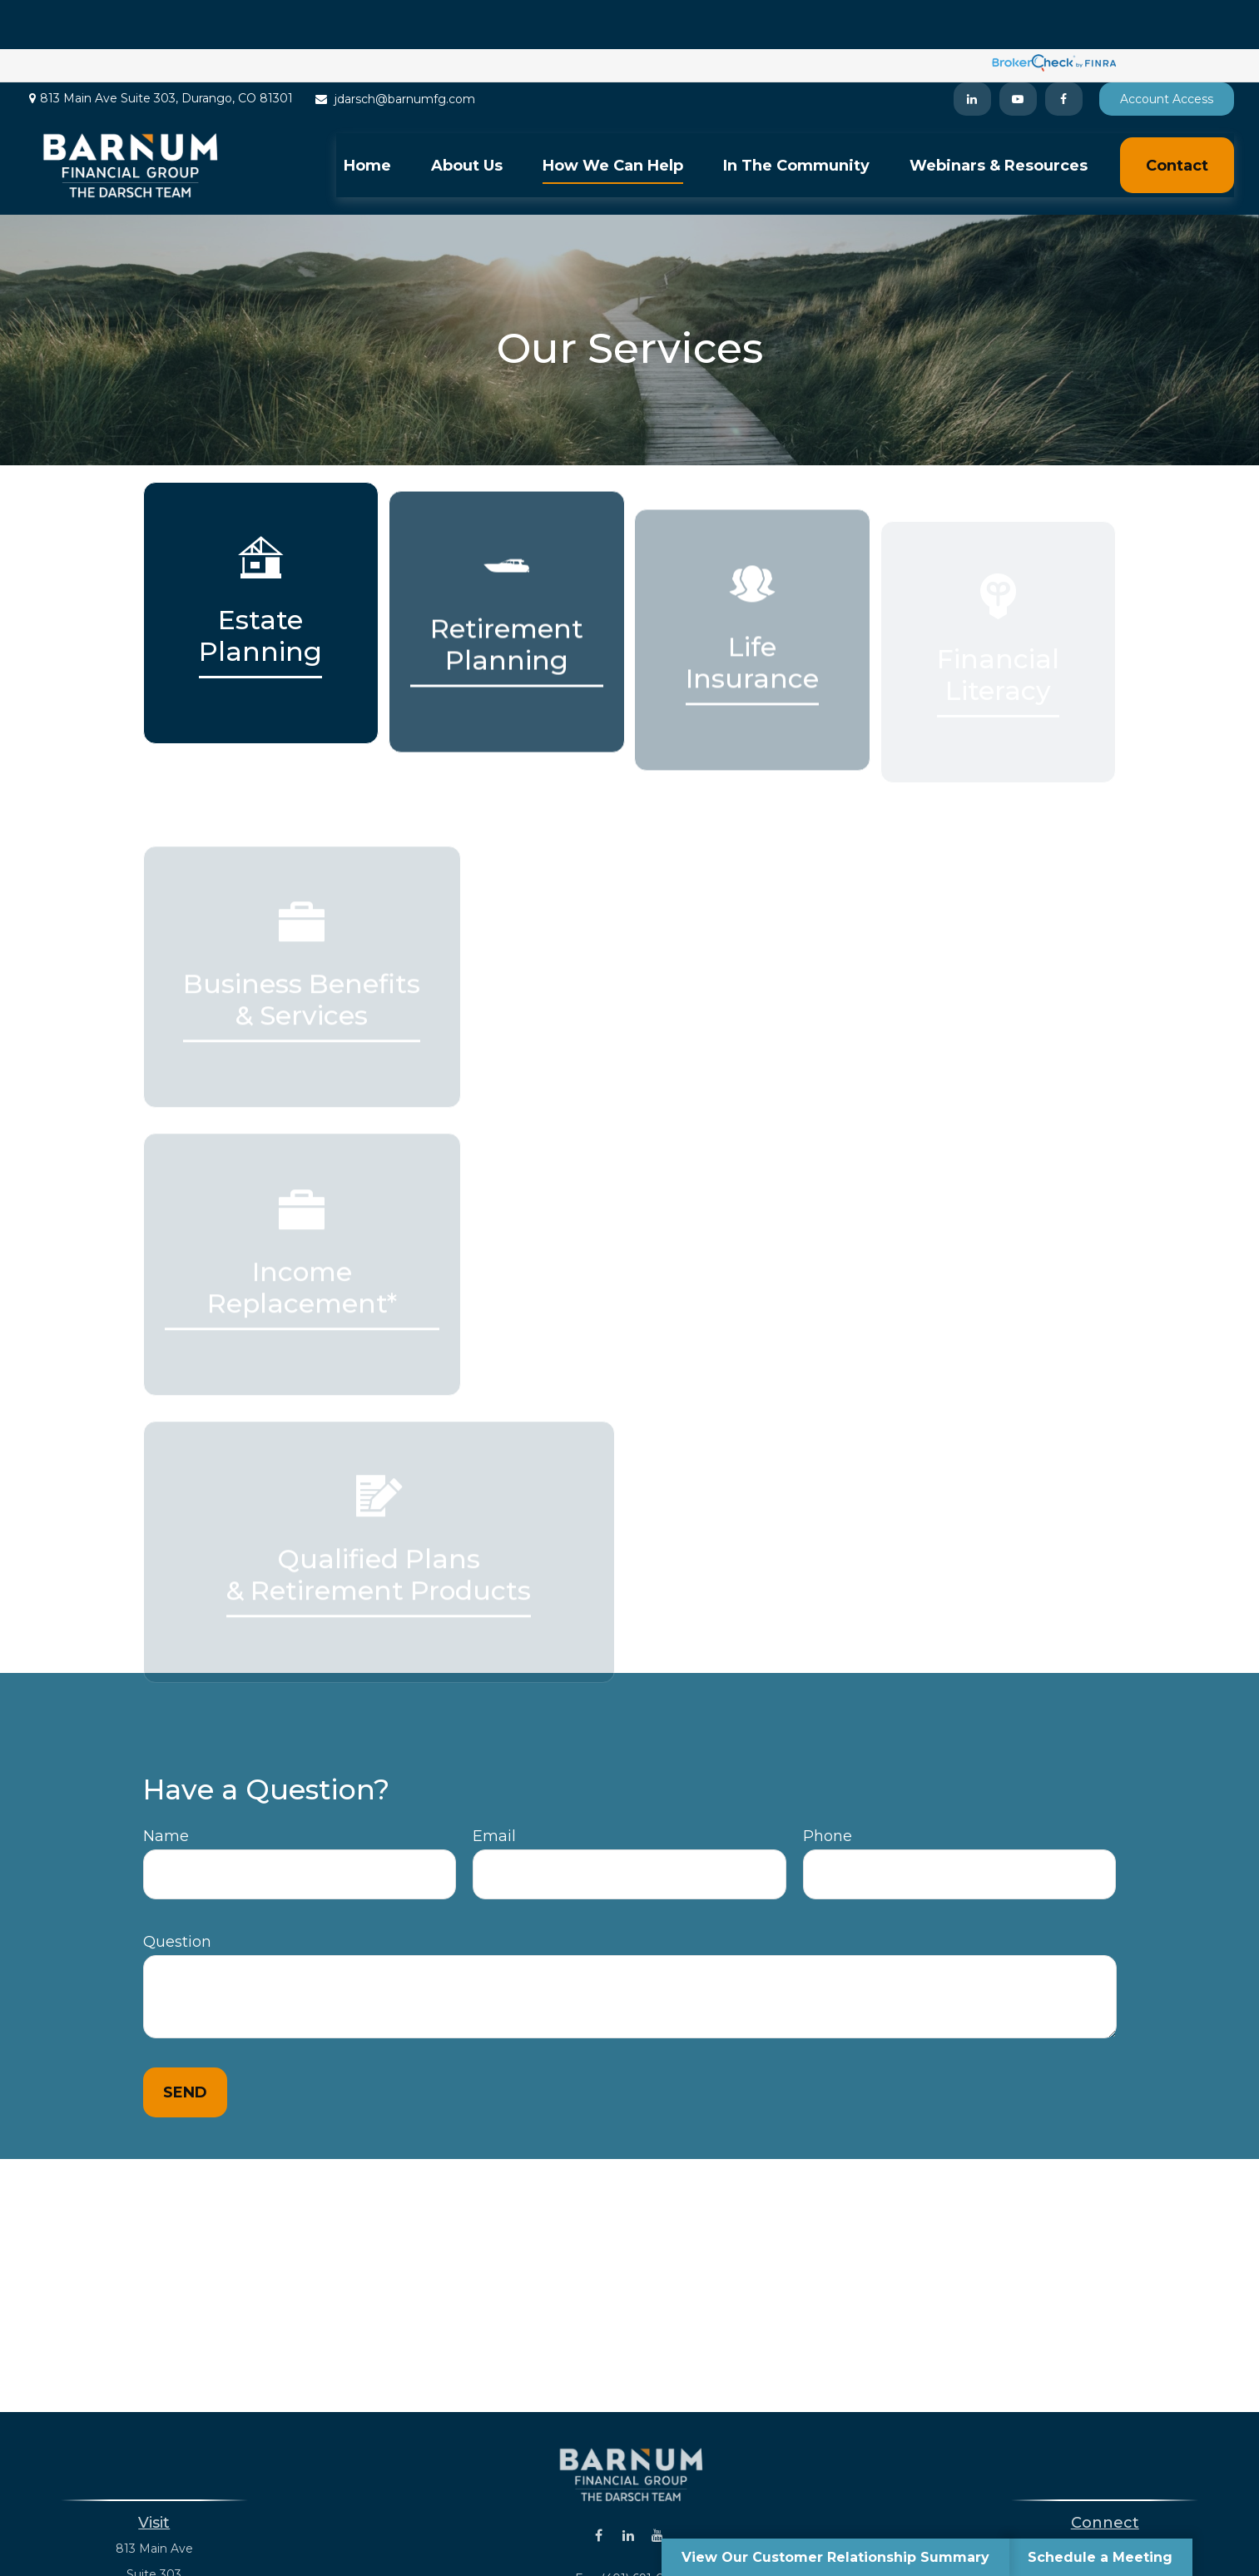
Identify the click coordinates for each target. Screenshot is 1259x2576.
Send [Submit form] (185, 2044)
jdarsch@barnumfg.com (394, 49)
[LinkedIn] (972, 50)
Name (166, 1788)
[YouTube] (1018, 50)
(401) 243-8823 (1126, 2500)
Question (177, 1893)
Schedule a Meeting (1100, 2557)
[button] (367, 116)
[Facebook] (1064, 50)
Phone (827, 1788)
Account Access (1166, 49)
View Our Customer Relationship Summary (835, 2557)
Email (494, 1788)
